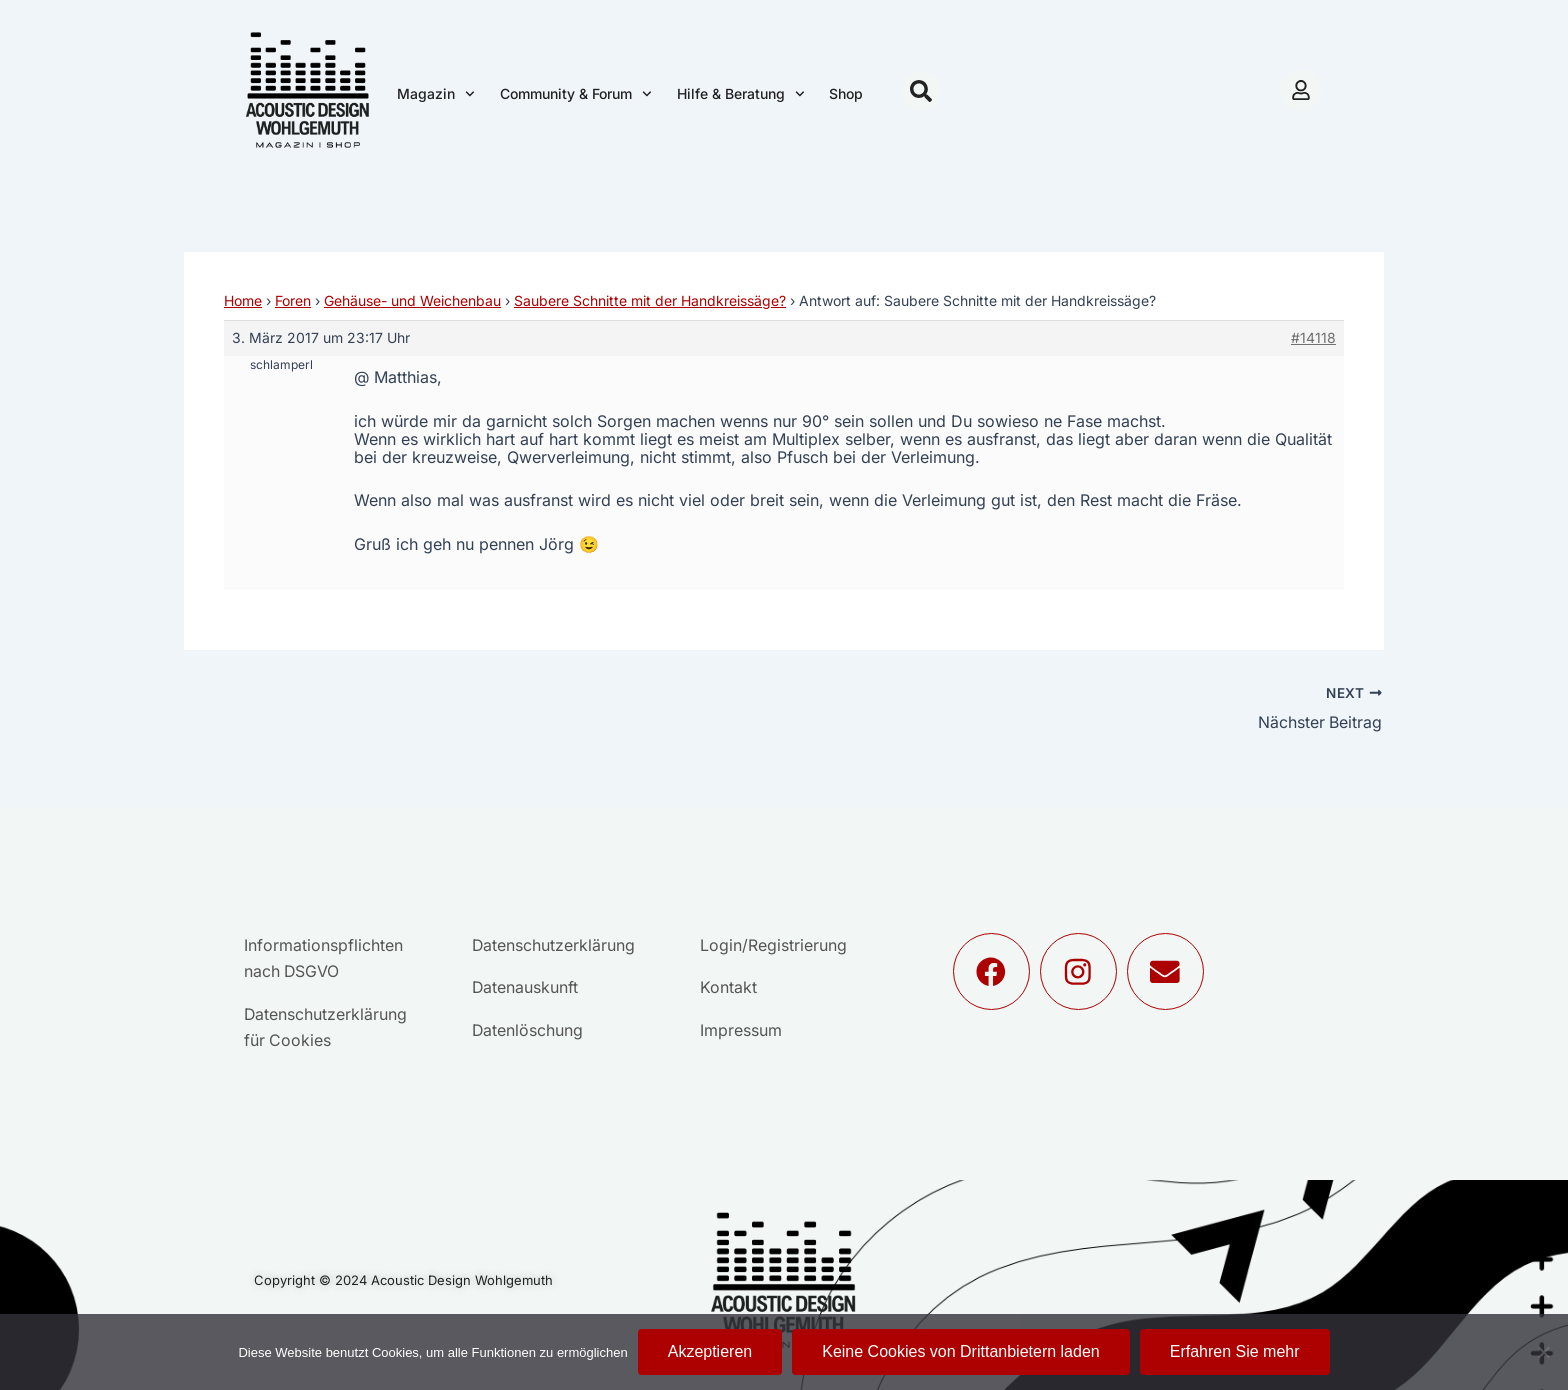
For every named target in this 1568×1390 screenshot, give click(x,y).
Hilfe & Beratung (741, 94)
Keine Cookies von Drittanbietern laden (961, 1351)
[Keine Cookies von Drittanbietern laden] (1543, 1352)
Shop (846, 93)
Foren (293, 300)
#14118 (1313, 337)
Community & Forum (576, 94)
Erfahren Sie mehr (1235, 1351)
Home (243, 300)
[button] (921, 91)
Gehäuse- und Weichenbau (412, 300)
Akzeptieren (710, 1351)
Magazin (436, 94)
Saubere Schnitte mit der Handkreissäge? (650, 300)
